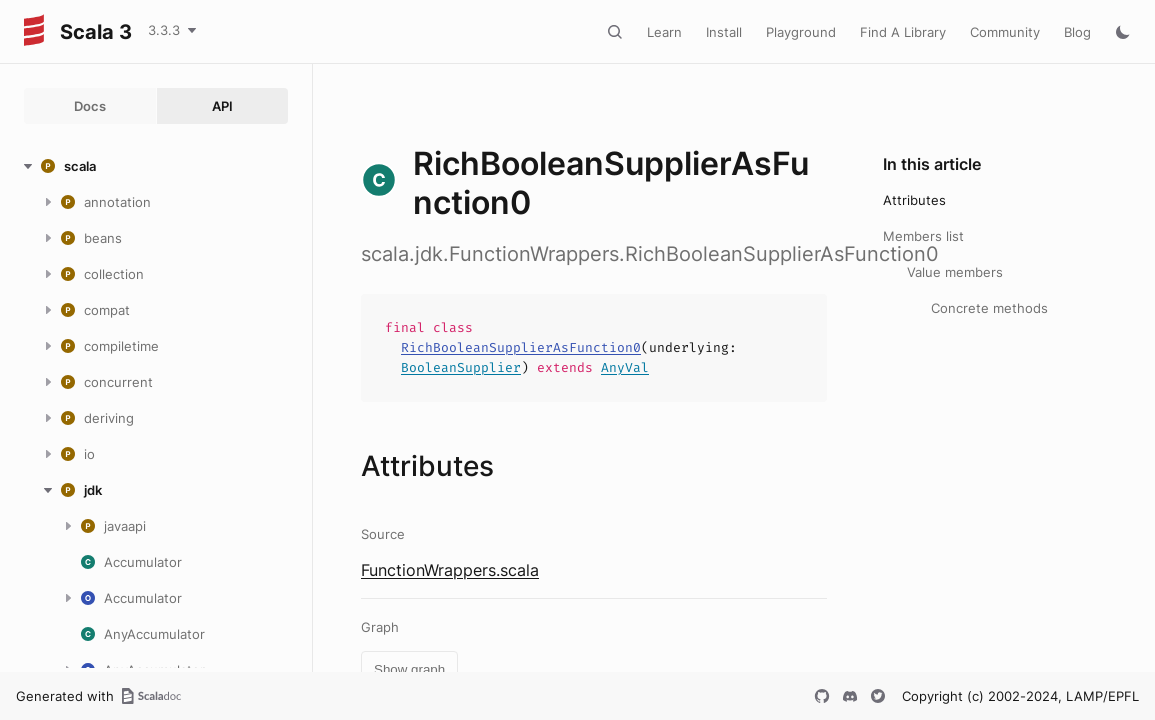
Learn (664, 32)
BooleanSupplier (461, 367)
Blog (1077, 32)
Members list (923, 236)
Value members (955, 272)
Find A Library (903, 32)
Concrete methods (989, 308)
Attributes (914, 200)
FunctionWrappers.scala (450, 570)
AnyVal (625, 367)
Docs (90, 106)
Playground (801, 32)
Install (724, 32)
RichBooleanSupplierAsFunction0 (521, 347)
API (222, 106)
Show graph (409, 669)
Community (1005, 32)
